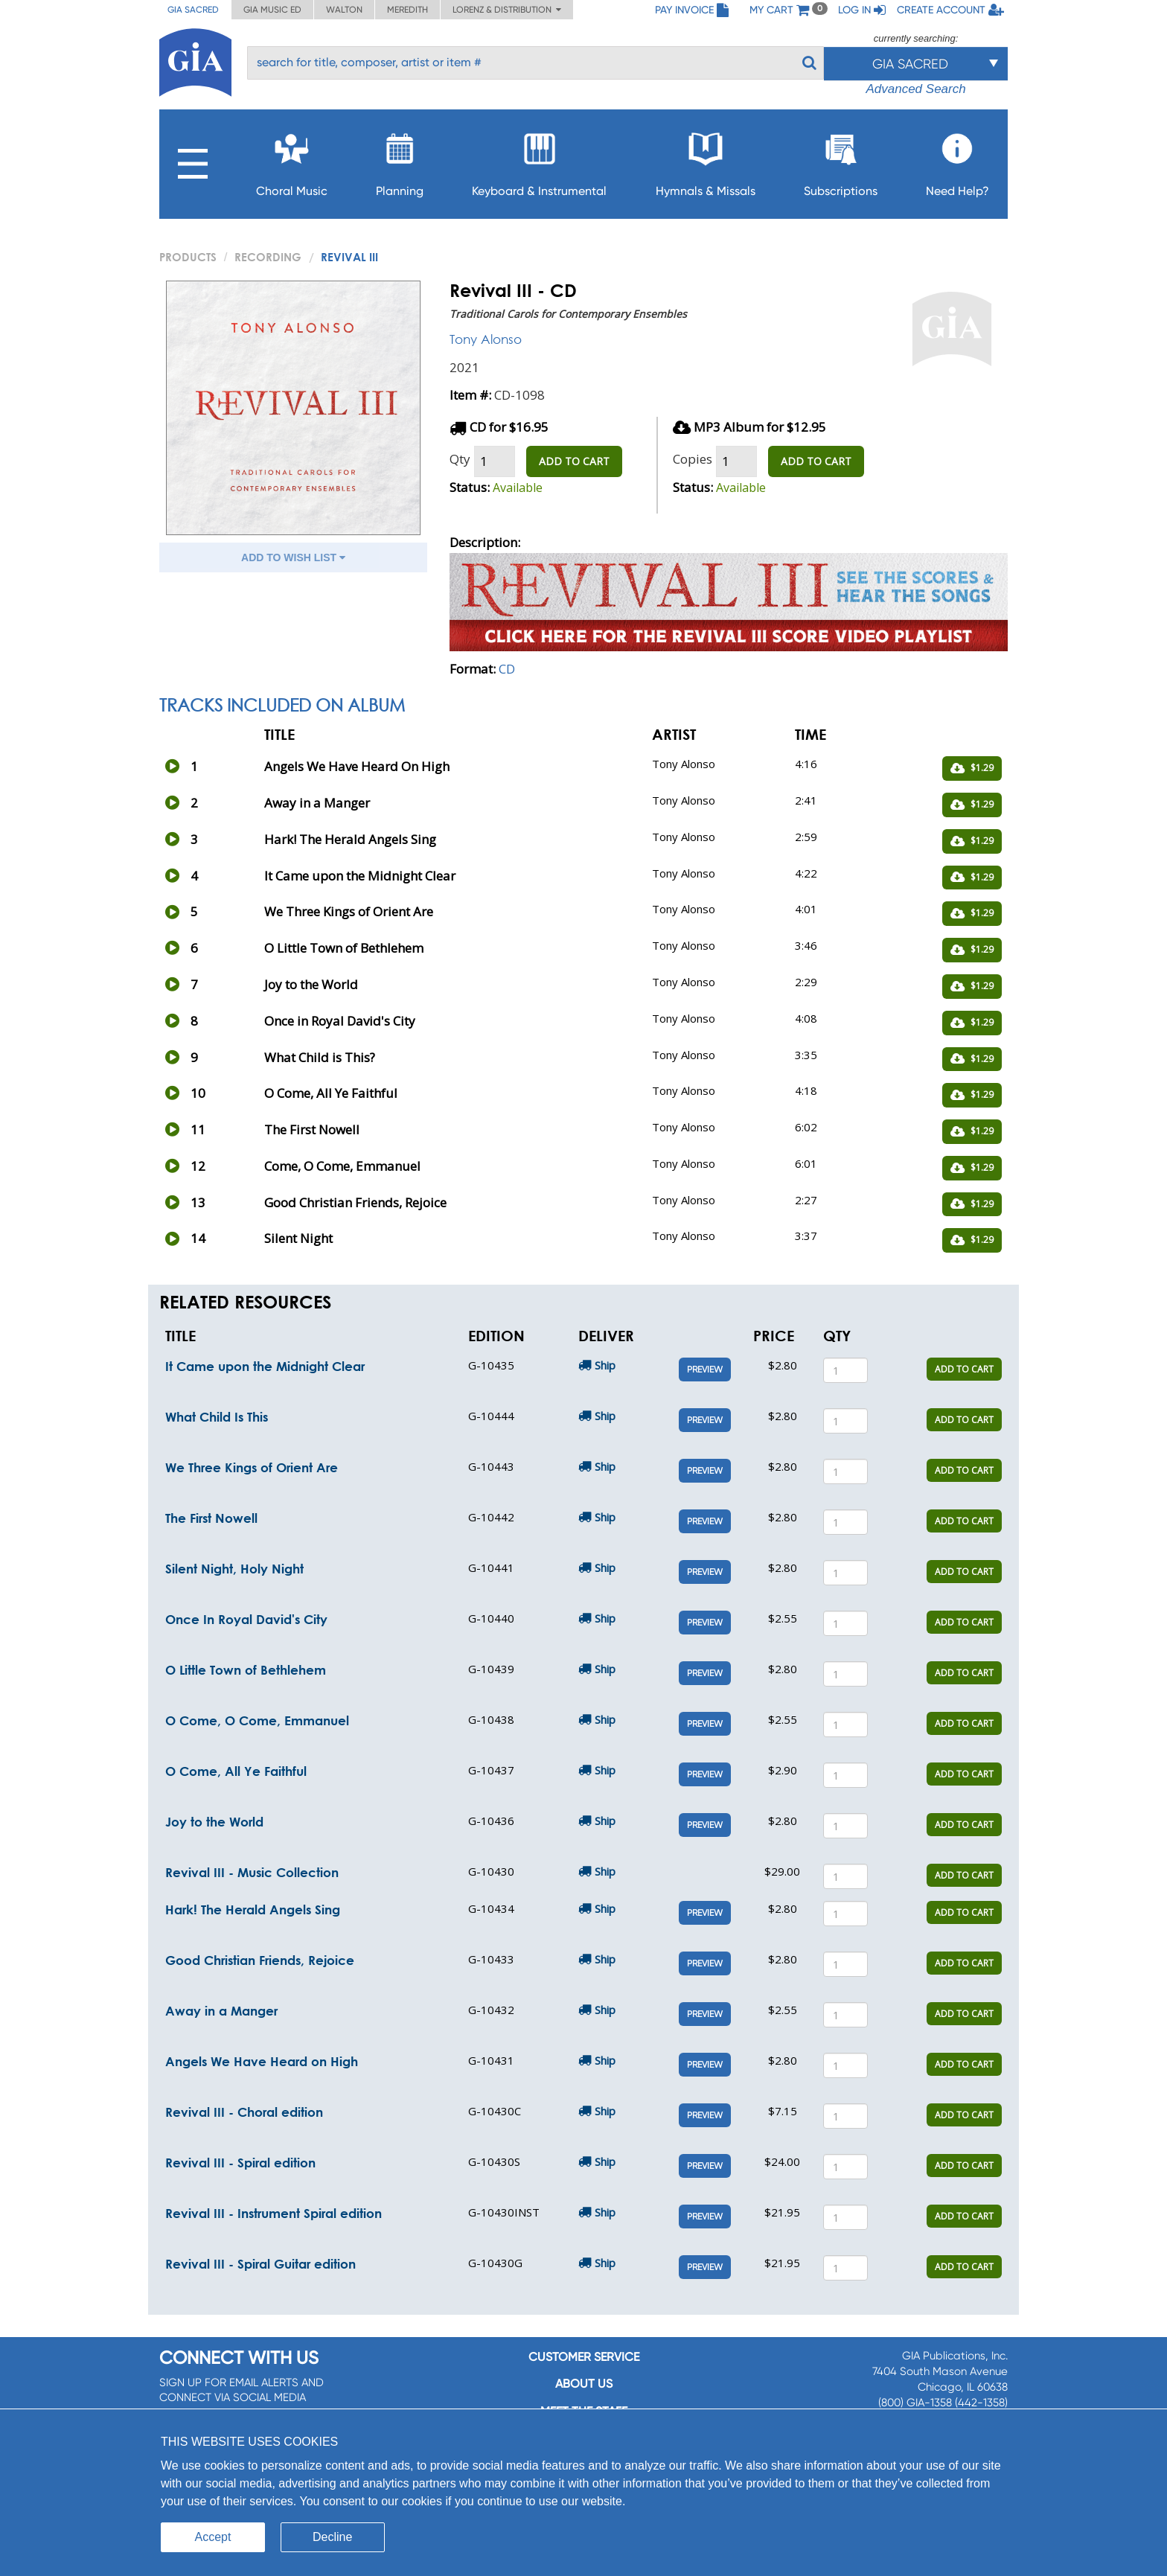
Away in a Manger (221, 2011)
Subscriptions (840, 160)
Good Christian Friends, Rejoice (259, 1960)
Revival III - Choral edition (244, 2112)
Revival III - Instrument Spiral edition (273, 2213)
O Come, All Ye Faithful (236, 1771)
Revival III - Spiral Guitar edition (260, 2264)
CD (507, 668)
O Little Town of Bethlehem (245, 1670)
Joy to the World (214, 1822)
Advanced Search (915, 89)
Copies (692, 458)
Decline (332, 2537)
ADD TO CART (574, 461)
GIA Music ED (272, 9)
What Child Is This (216, 1417)
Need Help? (957, 160)
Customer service (583, 2357)
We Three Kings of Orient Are (251, 1467)
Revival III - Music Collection (252, 1872)
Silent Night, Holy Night (234, 1569)
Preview (705, 1369)
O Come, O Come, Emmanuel (257, 1720)
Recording (267, 256)
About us (584, 2384)
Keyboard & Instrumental (539, 160)
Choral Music (291, 160)
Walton (344, 9)
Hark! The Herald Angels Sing (252, 1909)
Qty (460, 458)
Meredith (407, 9)
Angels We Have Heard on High (261, 2061)
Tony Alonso (486, 339)
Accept (213, 2537)
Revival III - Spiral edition (240, 2162)
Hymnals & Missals (705, 160)
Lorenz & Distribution (507, 9)
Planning (399, 160)
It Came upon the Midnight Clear (265, 1366)
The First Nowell (211, 1518)
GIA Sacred (193, 9)
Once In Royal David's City (246, 1619)
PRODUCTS (188, 256)
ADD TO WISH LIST (293, 557)
